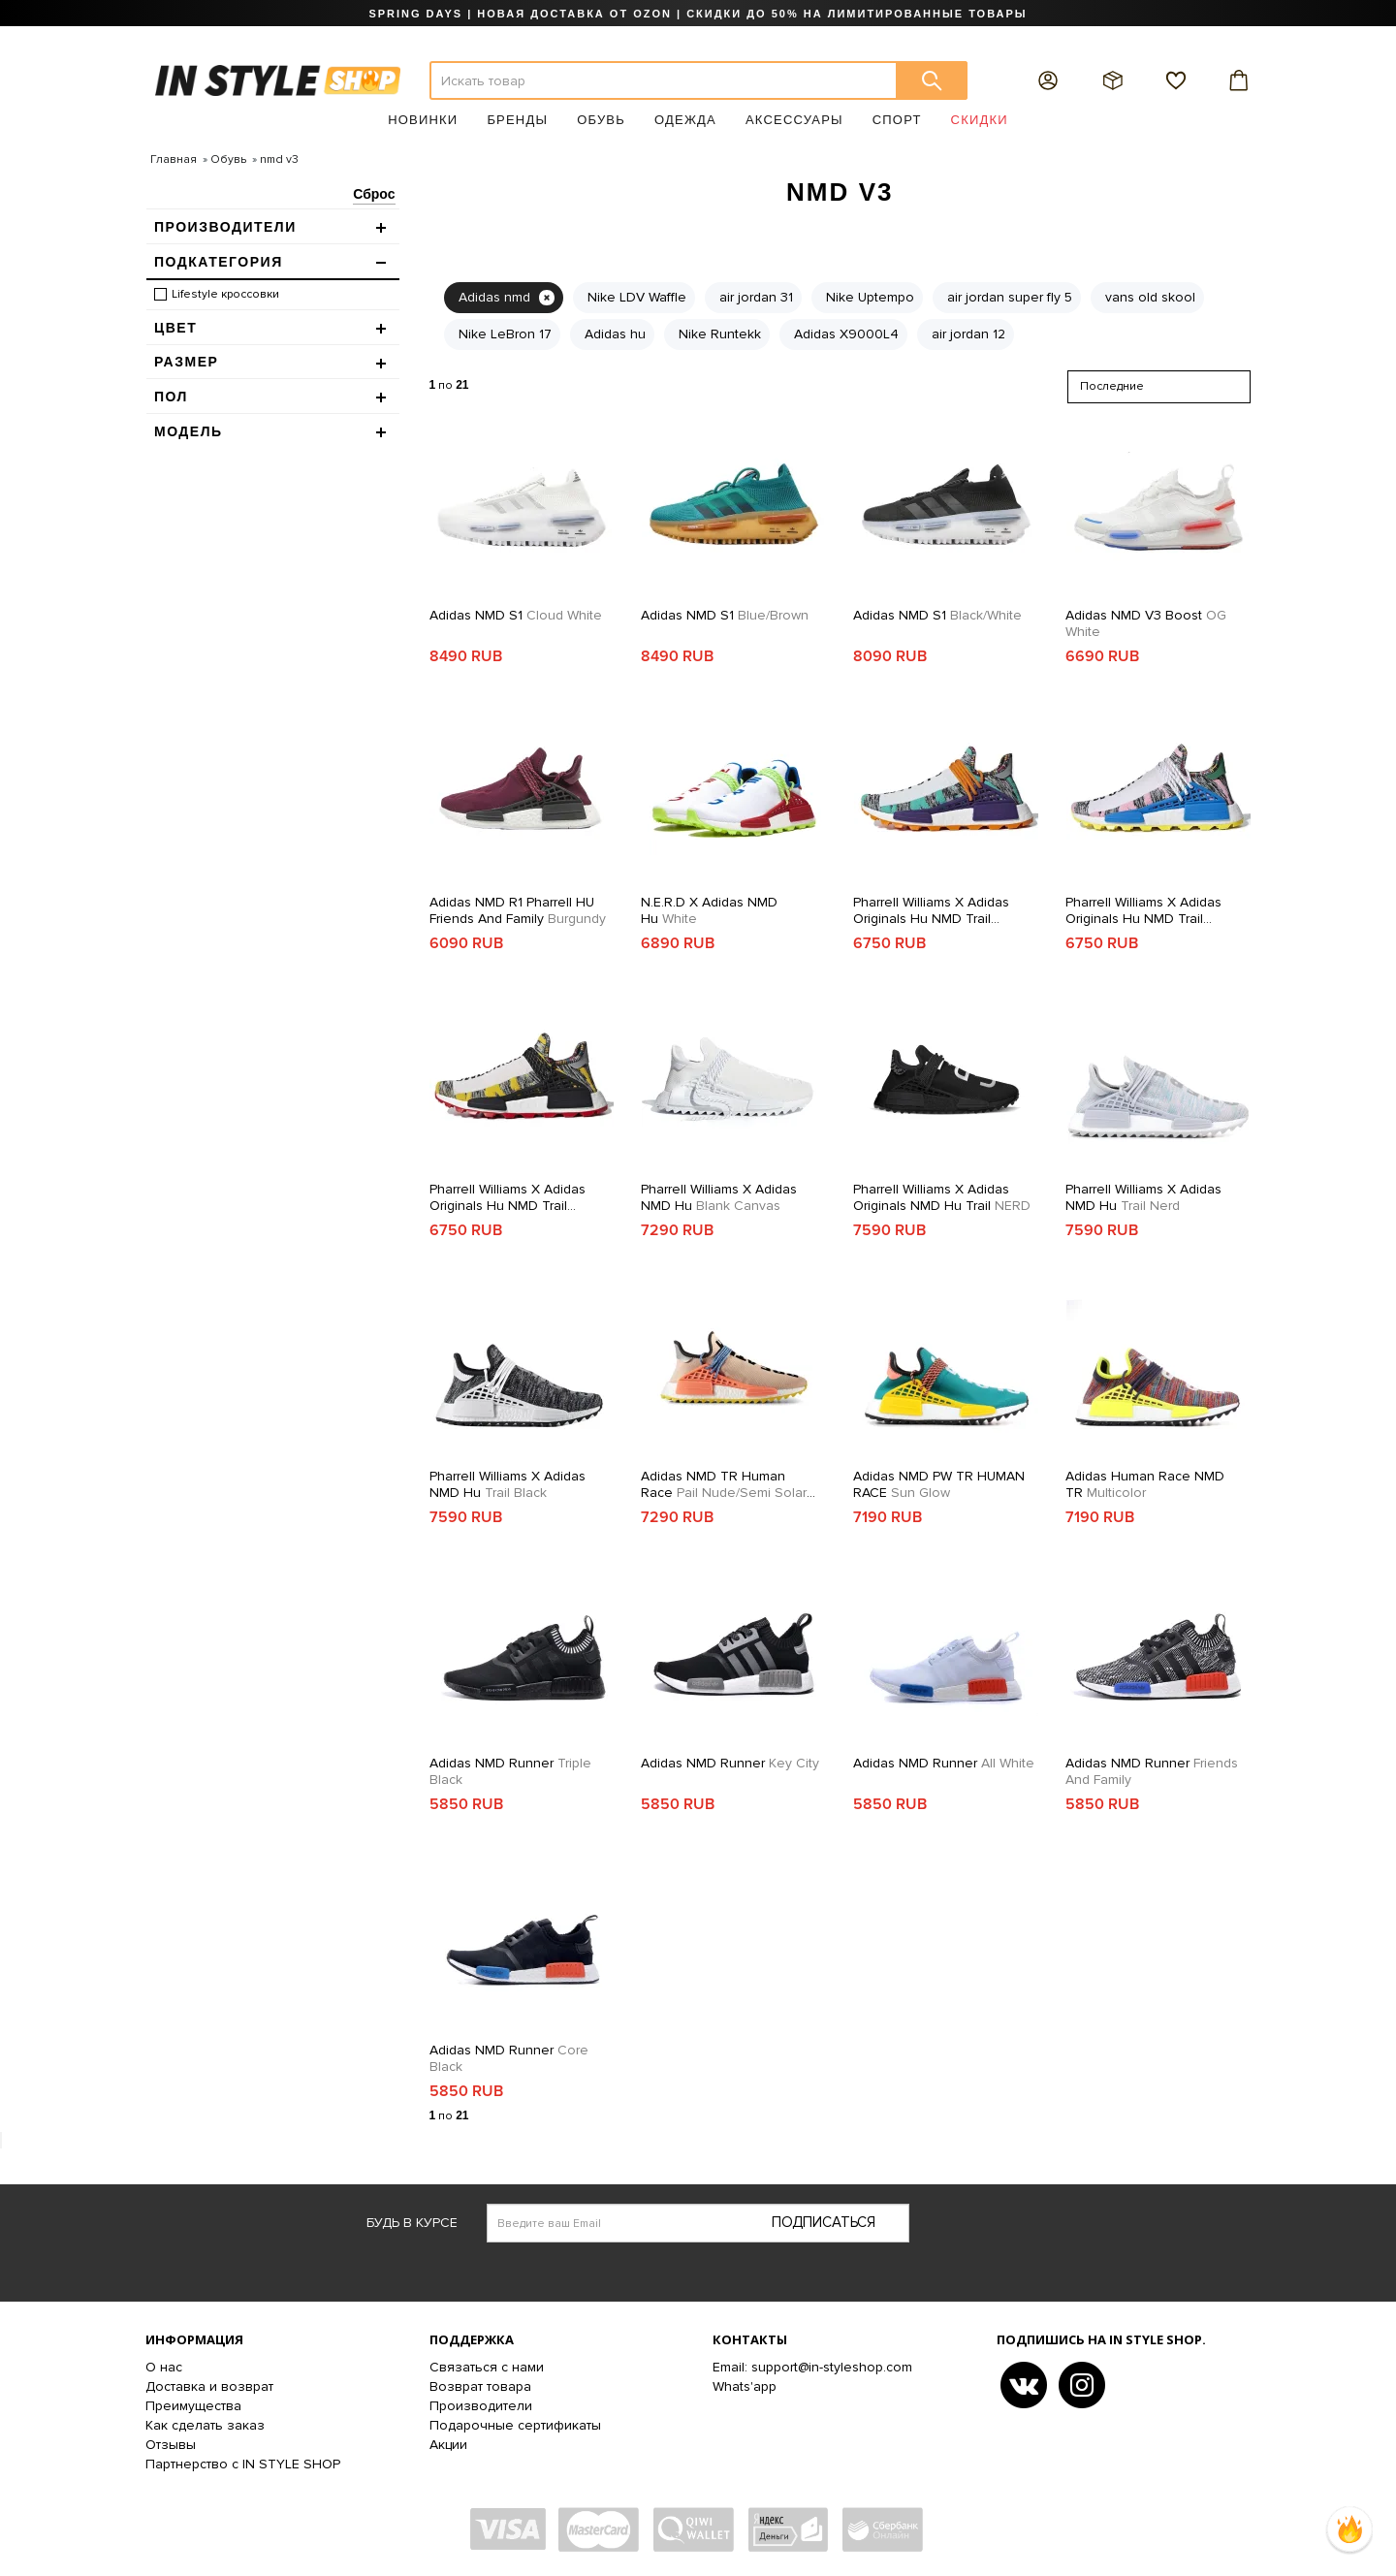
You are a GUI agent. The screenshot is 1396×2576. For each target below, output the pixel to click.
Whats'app (745, 2386)
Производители (480, 2406)
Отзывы (170, 2444)
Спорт (897, 119)
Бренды (517, 119)
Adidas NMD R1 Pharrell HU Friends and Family (517, 910)
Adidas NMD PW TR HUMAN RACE (939, 1484)
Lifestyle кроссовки (225, 294)
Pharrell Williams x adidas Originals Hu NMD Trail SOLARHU (931, 910)
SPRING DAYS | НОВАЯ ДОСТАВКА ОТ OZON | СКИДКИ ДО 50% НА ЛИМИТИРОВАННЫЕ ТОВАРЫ (697, 13)
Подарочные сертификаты (515, 2425)
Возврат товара (480, 2386)
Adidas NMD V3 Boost (1145, 623)
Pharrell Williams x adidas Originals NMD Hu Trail (942, 1197)
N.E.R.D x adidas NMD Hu (709, 910)
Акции (448, 2444)
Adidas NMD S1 (515, 615)
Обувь (601, 119)
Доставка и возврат (209, 2386)
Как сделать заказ (205, 2425)
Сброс (374, 194)
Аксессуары (794, 119)
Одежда (685, 119)
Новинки (423, 119)
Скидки (979, 119)
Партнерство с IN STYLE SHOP (242, 2464)
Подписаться (823, 2222)
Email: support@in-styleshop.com (812, 2367)
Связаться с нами (486, 2367)
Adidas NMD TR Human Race (728, 1484)
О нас (163, 2367)
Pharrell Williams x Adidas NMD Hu (719, 1197)
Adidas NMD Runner (510, 1771)
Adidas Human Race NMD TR (1144, 1484)
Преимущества (193, 2406)
